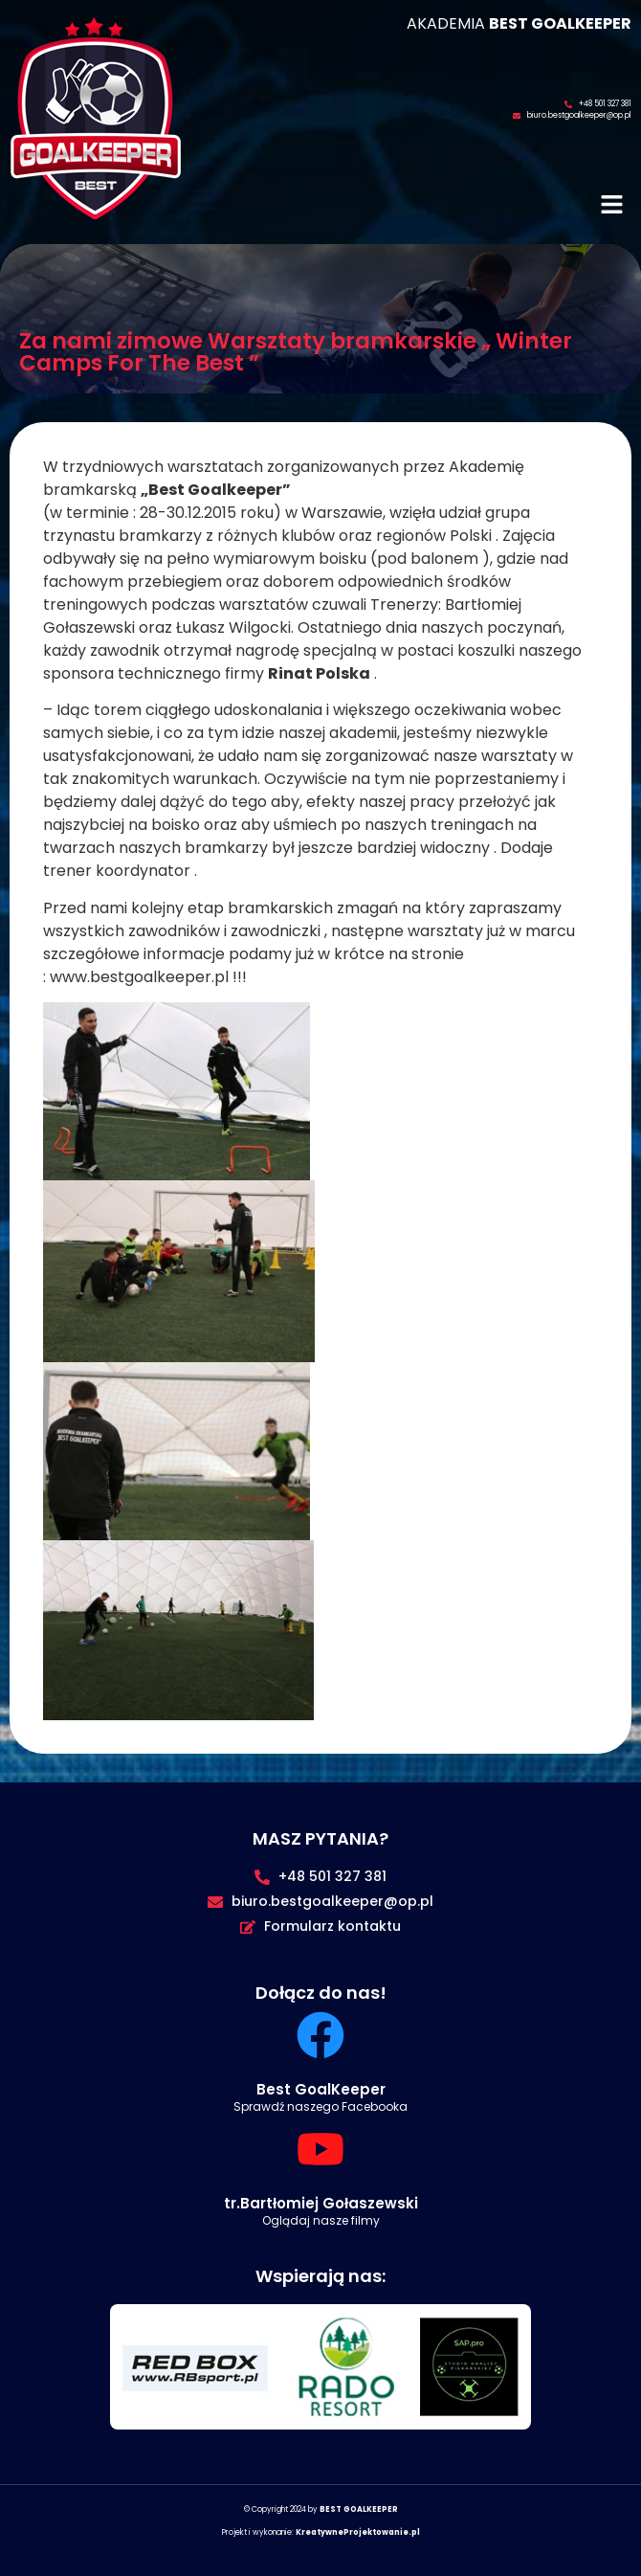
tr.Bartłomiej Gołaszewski (321, 2203)
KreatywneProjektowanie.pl (358, 2532)
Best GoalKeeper (321, 2089)
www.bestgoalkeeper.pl (139, 977)
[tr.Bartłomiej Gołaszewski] (320, 2149)
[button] (612, 207)
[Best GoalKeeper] (320, 2035)
